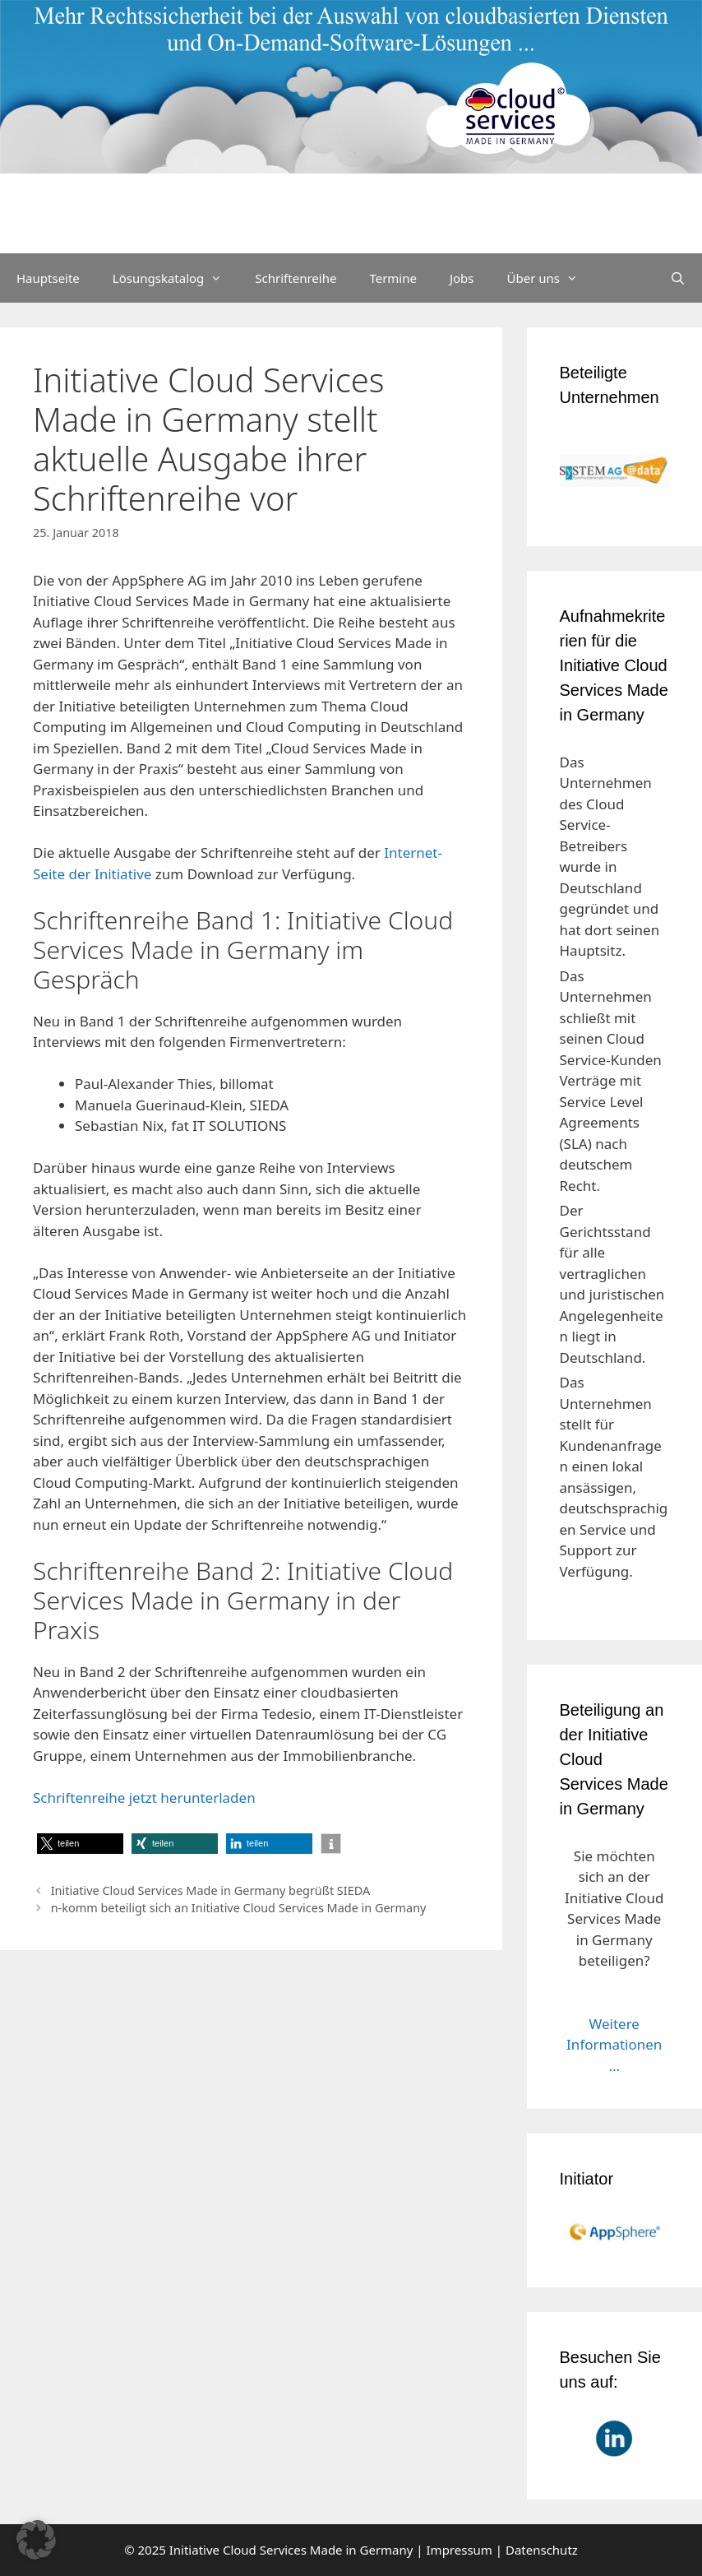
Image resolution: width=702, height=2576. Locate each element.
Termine (393, 278)
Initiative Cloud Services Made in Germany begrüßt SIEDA (211, 1890)
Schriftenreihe (295, 278)
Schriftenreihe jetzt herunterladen (144, 1797)
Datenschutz (542, 2549)
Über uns (550, 278)
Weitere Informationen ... (614, 2044)
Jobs (462, 278)
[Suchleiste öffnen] (678, 278)
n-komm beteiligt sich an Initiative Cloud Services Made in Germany (239, 1908)
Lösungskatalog (176, 278)
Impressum (459, 2549)
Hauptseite (48, 278)
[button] (80, 1843)
